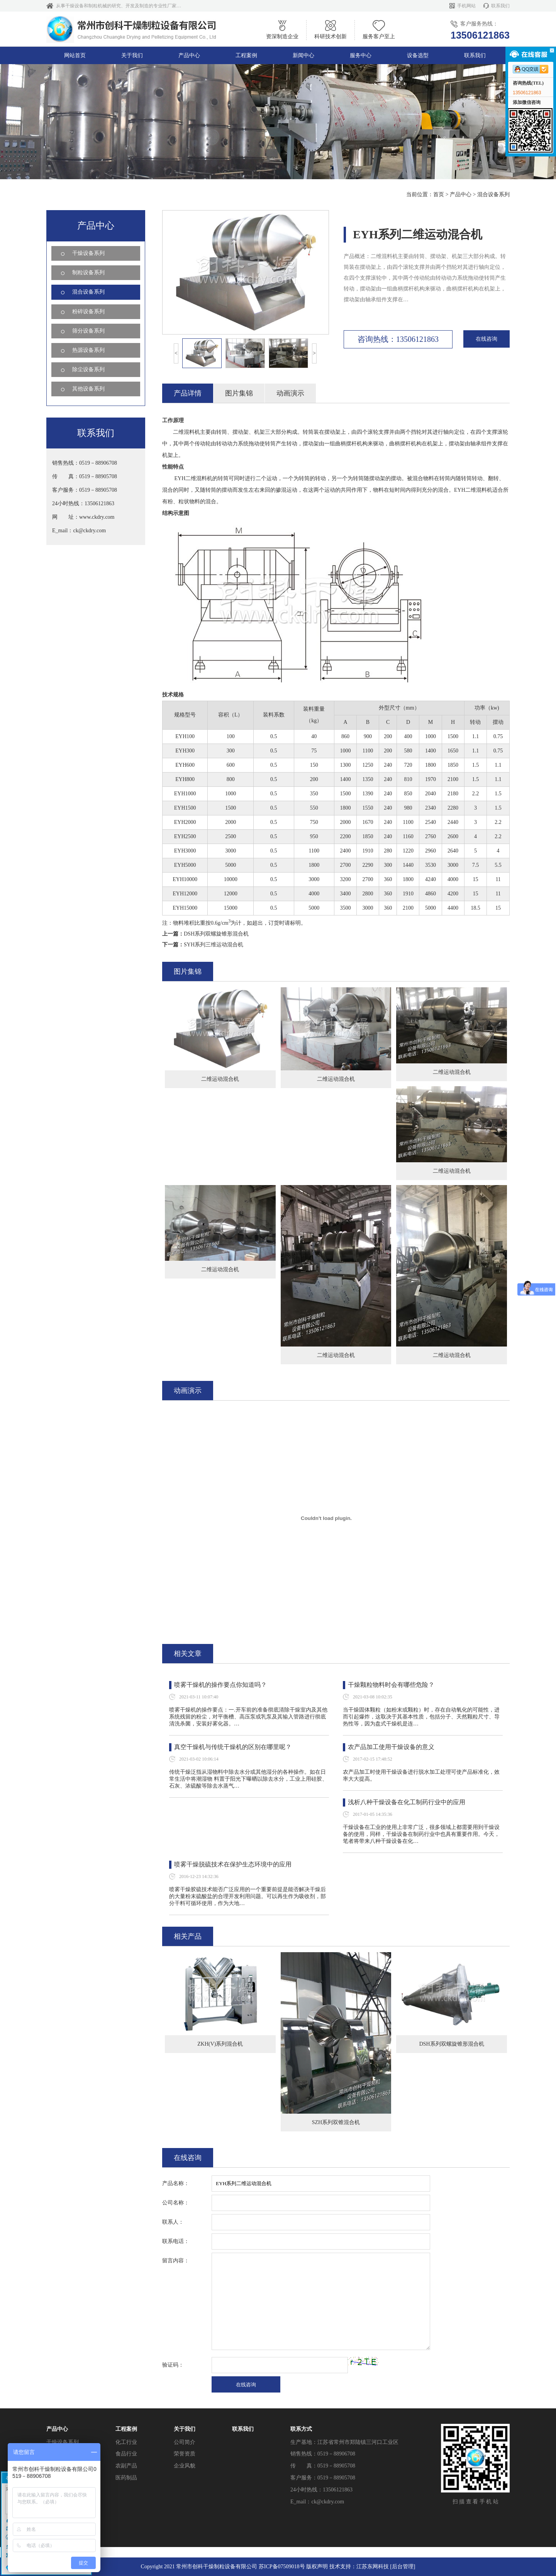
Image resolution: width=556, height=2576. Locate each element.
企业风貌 (184, 2389)
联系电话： (175, 2241)
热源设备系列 (88, 350)
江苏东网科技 (372, 2566)
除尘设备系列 (88, 369)
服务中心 (360, 55)
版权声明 (317, 2566)
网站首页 (75, 55)
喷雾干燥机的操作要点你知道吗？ (220, 1684)
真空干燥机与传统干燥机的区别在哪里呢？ (233, 1747)
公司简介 (184, 2365)
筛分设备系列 (88, 331)
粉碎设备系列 (88, 311)
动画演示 (290, 393)
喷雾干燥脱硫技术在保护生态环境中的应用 (233, 1864)
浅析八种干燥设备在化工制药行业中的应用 (406, 1802)
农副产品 (126, 2389)
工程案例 (246, 55)
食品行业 (126, 2377)
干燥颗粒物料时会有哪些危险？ (391, 1684)
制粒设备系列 (88, 272)
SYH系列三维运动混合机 (213, 945)
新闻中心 (303, 55)
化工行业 (126, 2365)
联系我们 (500, 5)
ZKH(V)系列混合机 (220, 2044)
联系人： (173, 2222)
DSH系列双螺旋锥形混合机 (216, 934)
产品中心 (189, 55)
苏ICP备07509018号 (282, 2566)
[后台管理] (402, 2566)
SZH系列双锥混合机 (336, 2122)
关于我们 (132, 55)
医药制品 (126, 2401)
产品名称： (175, 2183)
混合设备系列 (493, 194)
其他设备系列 (88, 389)
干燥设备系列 (88, 253)
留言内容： (175, 2261)
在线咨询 (486, 339)
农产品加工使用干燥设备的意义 (391, 1747)
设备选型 (418, 55)
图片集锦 (239, 393)
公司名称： (175, 2203)
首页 (438, 194)
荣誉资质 (184, 2377)
